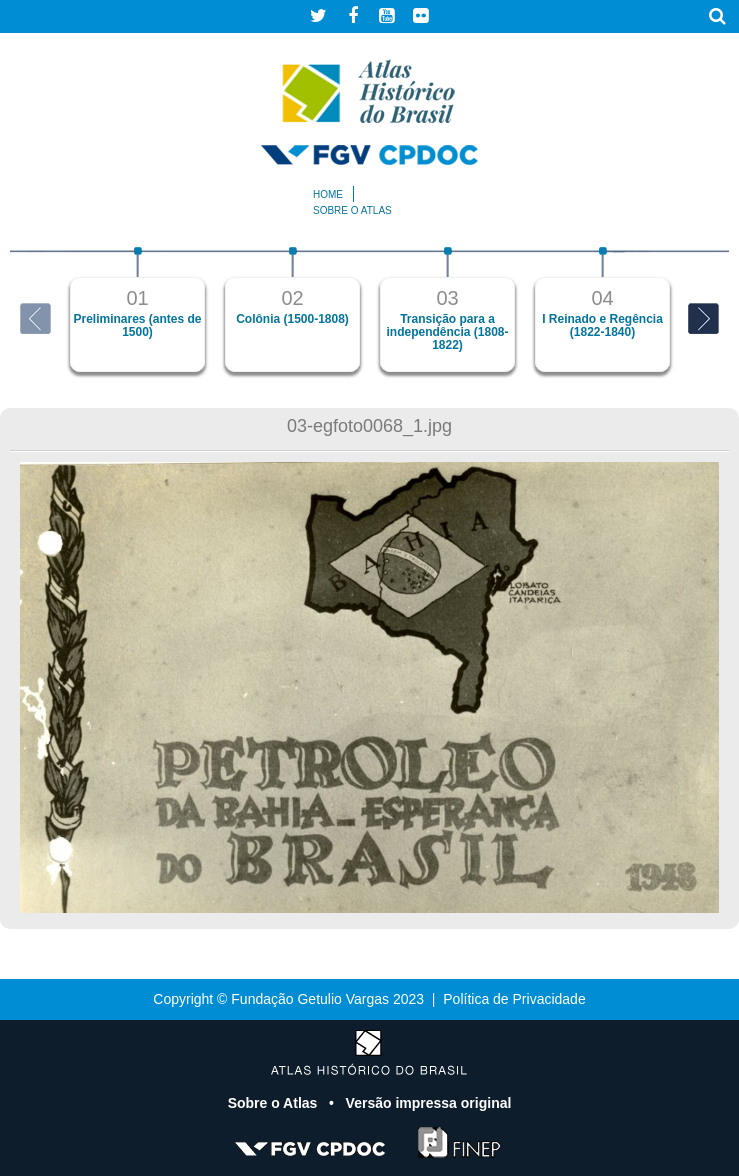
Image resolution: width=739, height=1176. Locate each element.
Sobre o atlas (352, 210)
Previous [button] (35, 318)
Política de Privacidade (514, 999)
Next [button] (703, 318)
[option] (137, 309)
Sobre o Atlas (275, 1103)
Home (328, 194)
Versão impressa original (429, 1103)
